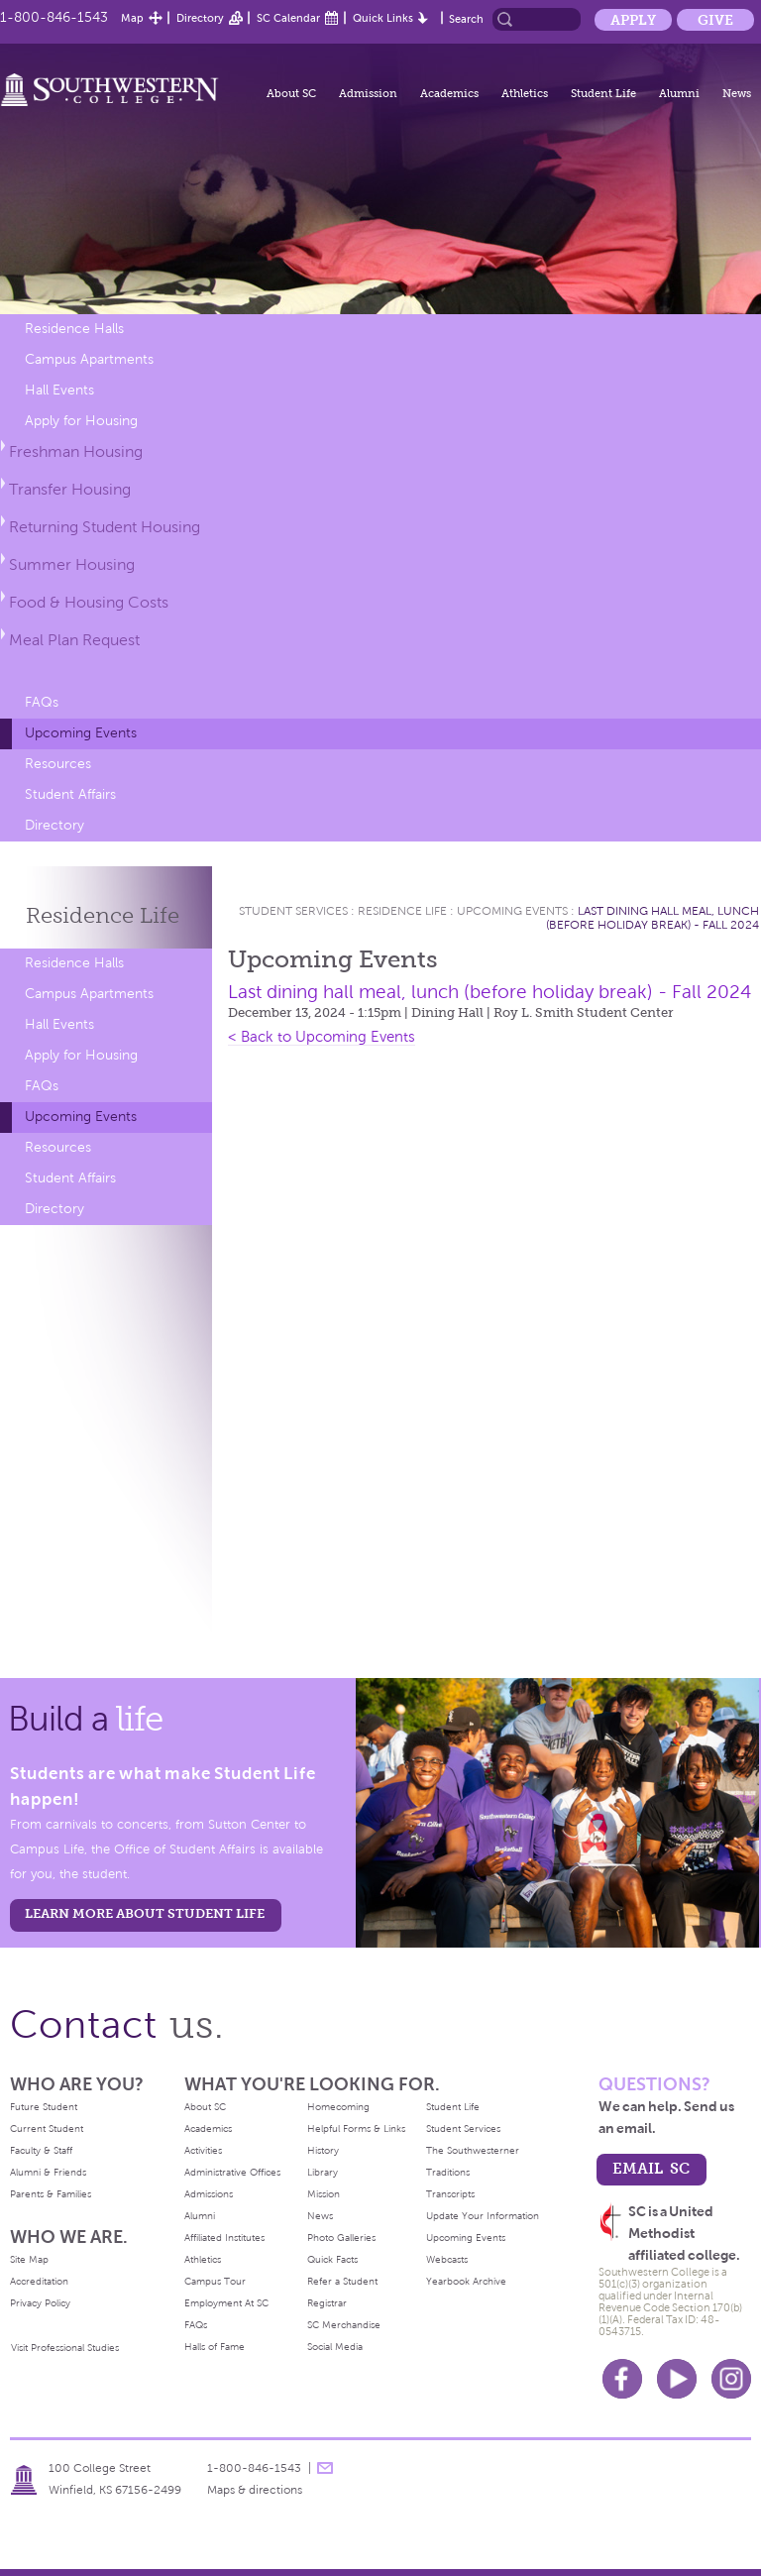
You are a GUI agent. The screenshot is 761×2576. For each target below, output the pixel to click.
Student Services (293, 911)
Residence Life (402, 911)
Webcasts (447, 2259)
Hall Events (59, 390)
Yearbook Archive (466, 2281)
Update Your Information (482, 2215)
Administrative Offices (232, 2172)
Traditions (448, 2172)
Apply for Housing (81, 420)
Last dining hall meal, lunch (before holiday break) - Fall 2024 (652, 918)
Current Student (46, 2128)
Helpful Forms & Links (356, 2128)
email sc (651, 2168)
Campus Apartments (89, 359)
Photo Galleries (341, 2237)
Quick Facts (332, 2259)
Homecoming (338, 2106)
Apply (633, 20)
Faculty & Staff (41, 2150)
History (323, 2150)
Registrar (327, 2302)
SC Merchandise (343, 2324)
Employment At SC (226, 2302)
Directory (200, 18)
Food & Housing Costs (88, 602)
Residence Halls (74, 328)
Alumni (679, 93)
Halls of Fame (214, 2346)
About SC (291, 93)
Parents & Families (50, 2193)
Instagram (731, 2379)
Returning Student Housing (104, 526)
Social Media (335, 2346)
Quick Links (383, 18)
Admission (368, 93)
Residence (102, 915)
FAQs (41, 702)
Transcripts (450, 2193)
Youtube (677, 2379)
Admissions (208, 2193)
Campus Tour (215, 2281)
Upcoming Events (81, 733)
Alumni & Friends (48, 2172)
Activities (203, 2150)
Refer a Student (342, 2281)
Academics (449, 93)
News (736, 93)
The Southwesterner (472, 2150)
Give (715, 20)
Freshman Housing (76, 451)
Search (466, 19)
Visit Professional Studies (65, 2347)
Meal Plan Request (74, 639)
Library (322, 2172)
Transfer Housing (70, 489)
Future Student (43, 2106)
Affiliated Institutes (224, 2237)
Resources (58, 763)
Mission (323, 2193)
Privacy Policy (40, 2302)
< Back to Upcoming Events (321, 1037)
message (325, 2468)
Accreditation (39, 2281)
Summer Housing (72, 564)
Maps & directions (254, 2490)
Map (132, 18)
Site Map (29, 2259)
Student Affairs (70, 794)
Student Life (603, 93)
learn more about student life (145, 1913)
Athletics (524, 93)
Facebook (622, 2379)
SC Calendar (288, 18)
